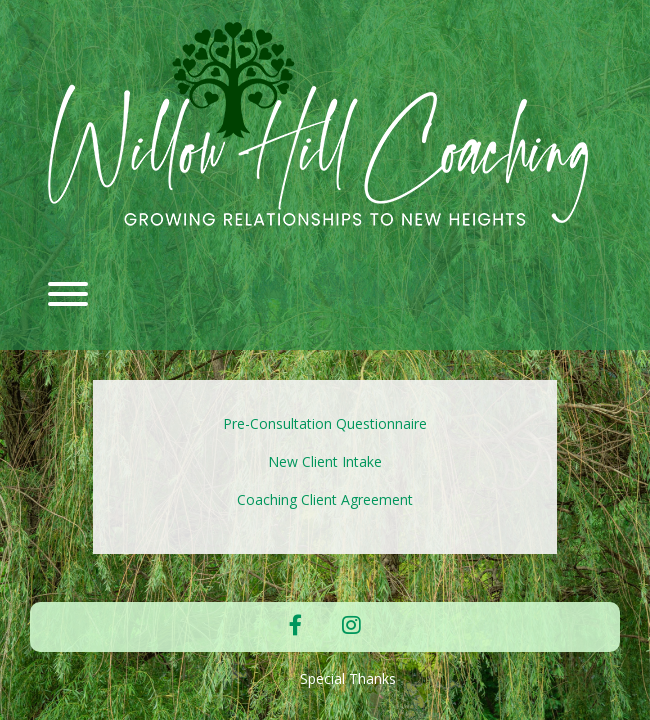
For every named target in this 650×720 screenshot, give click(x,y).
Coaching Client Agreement (325, 499)
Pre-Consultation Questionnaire (325, 423)
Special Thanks (348, 678)
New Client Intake (325, 461)
